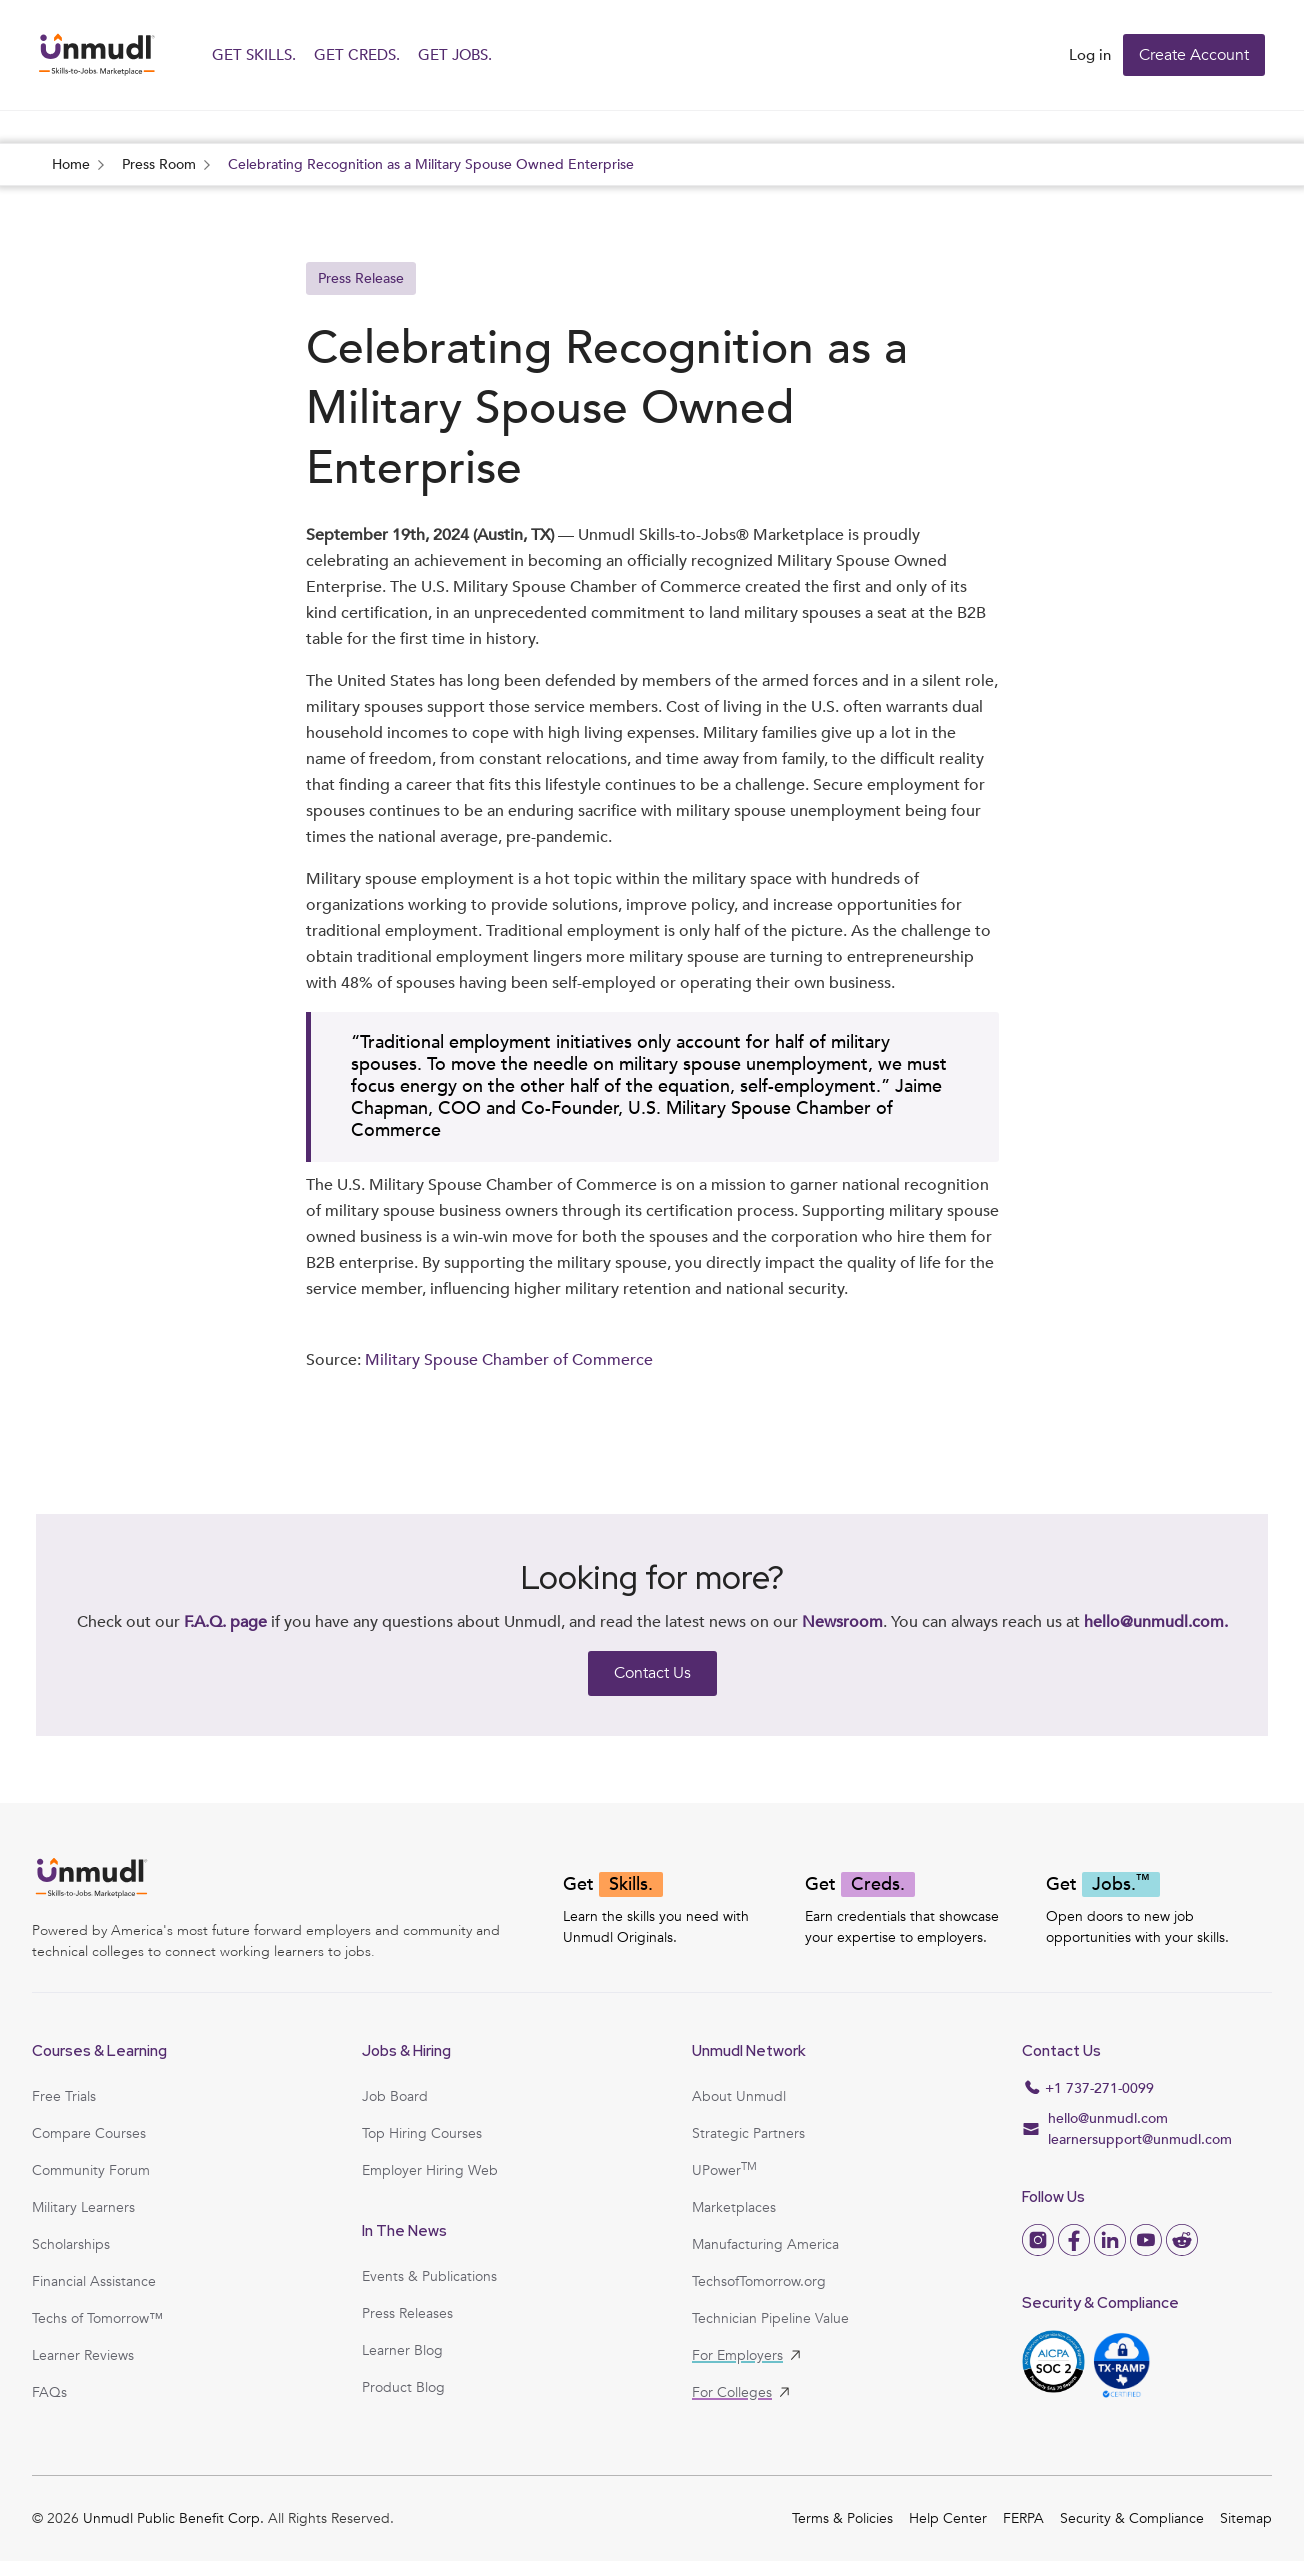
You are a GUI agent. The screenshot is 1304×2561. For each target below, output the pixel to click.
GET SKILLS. (254, 55)
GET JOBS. (455, 55)
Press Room (159, 164)
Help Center (948, 2518)
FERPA (1023, 2518)
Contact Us (652, 1673)
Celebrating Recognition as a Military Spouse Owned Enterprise (431, 164)
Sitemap (1246, 2518)
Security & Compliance (1132, 2518)
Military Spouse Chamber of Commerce (509, 1360)
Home (71, 164)
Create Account (1194, 55)
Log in (1090, 55)
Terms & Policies (842, 2518)
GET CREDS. (357, 55)
